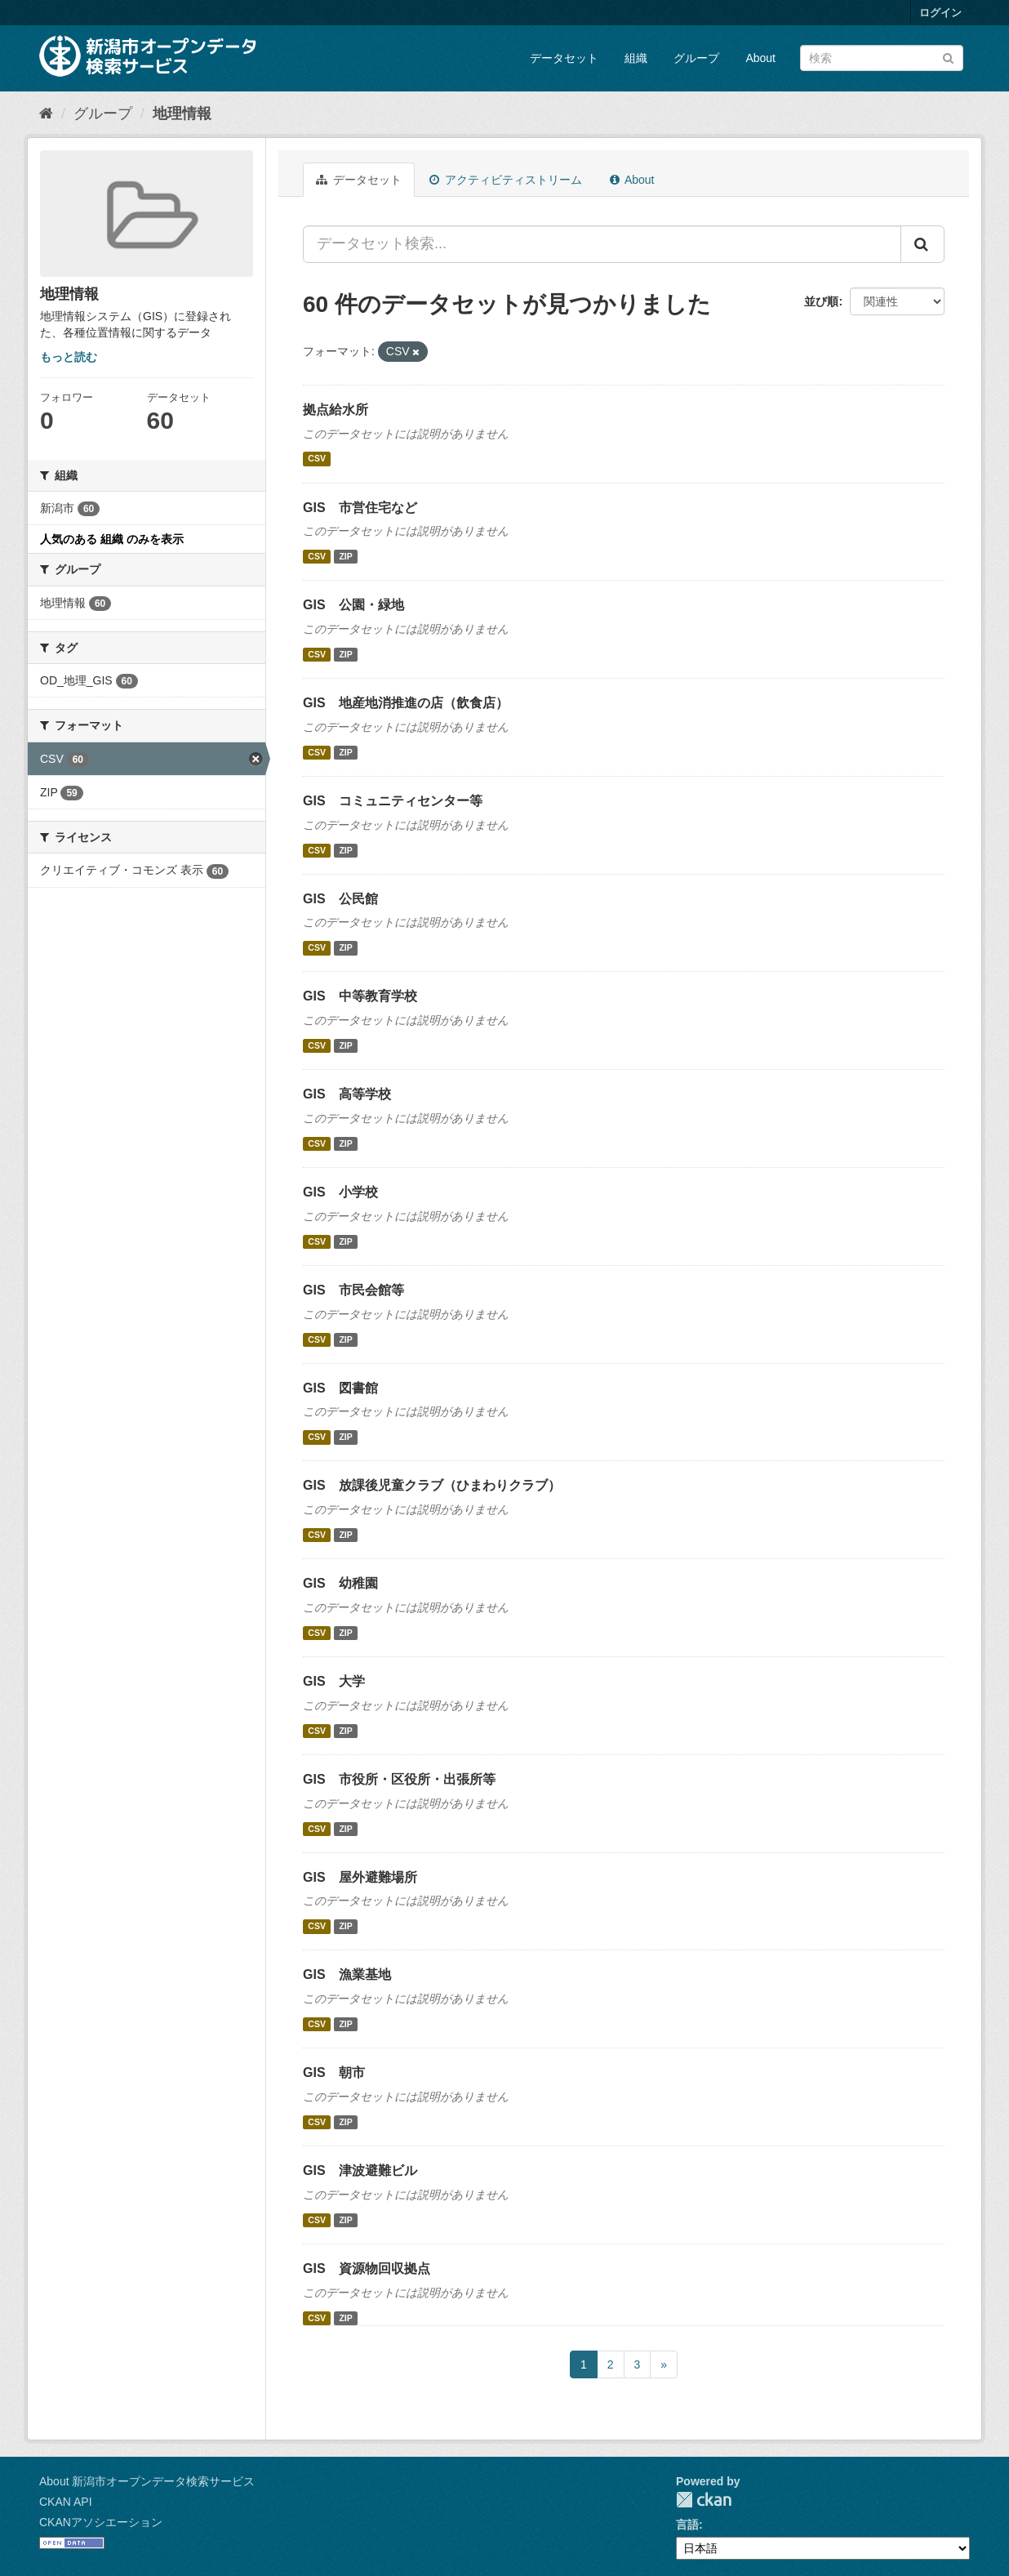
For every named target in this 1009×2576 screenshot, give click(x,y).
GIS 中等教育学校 (360, 996)
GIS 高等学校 (347, 1094)
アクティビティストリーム (505, 179)
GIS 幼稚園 (340, 1583)
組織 (636, 58)
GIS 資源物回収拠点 (366, 2268)
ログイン (940, 13)
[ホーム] (46, 113)
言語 (687, 2524)
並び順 (821, 301)
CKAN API (65, 2501)
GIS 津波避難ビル (360, 2170)
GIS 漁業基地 (347, 1974)
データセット (564, 58)
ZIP (345, 556)
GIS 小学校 (340, 1192)
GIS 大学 (334, 1681)
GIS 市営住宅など (360, 508)
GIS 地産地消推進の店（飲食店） (406, 703)
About (760, 58)
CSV (317, 459)
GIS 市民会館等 (353, 1290)
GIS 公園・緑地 (353, 605)
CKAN (703, 2499)
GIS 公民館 (340, 899)
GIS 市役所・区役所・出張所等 (399, 1779)
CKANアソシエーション (100, 2522)
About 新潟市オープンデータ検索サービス (147, 2481)
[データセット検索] (881, 58)
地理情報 (182, 113)
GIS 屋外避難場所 (360, 1877)
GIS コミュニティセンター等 (392, 801)
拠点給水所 (335, 410)
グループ (696, 58)
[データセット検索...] (602, 244)
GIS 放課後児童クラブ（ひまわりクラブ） (432, 1485)
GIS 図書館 (340, 1388)
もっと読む (68, 356)
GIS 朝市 (334, 2072)
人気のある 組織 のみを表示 (112, 539)
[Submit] (948, 57)
